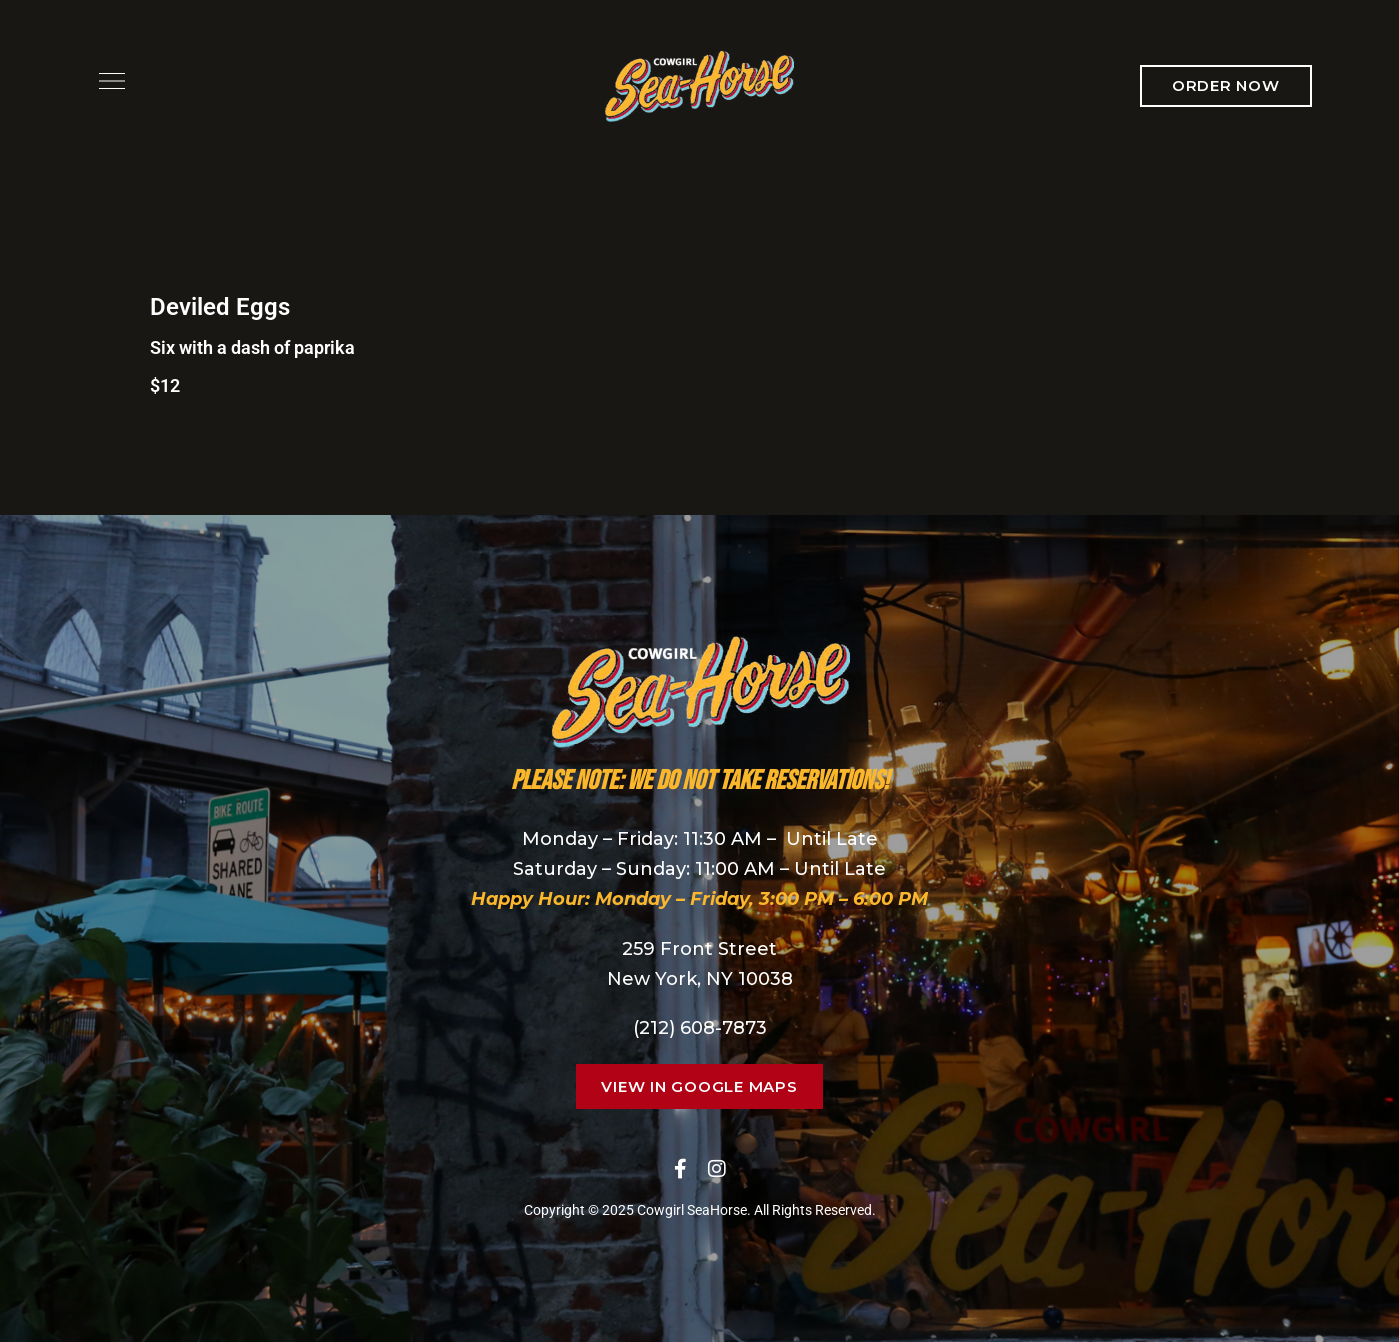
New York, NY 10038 (700, 979)
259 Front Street (699, 949)
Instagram (717, 1169)
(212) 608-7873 (700, 1028)
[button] (1226, 86)
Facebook (680, 1169)
